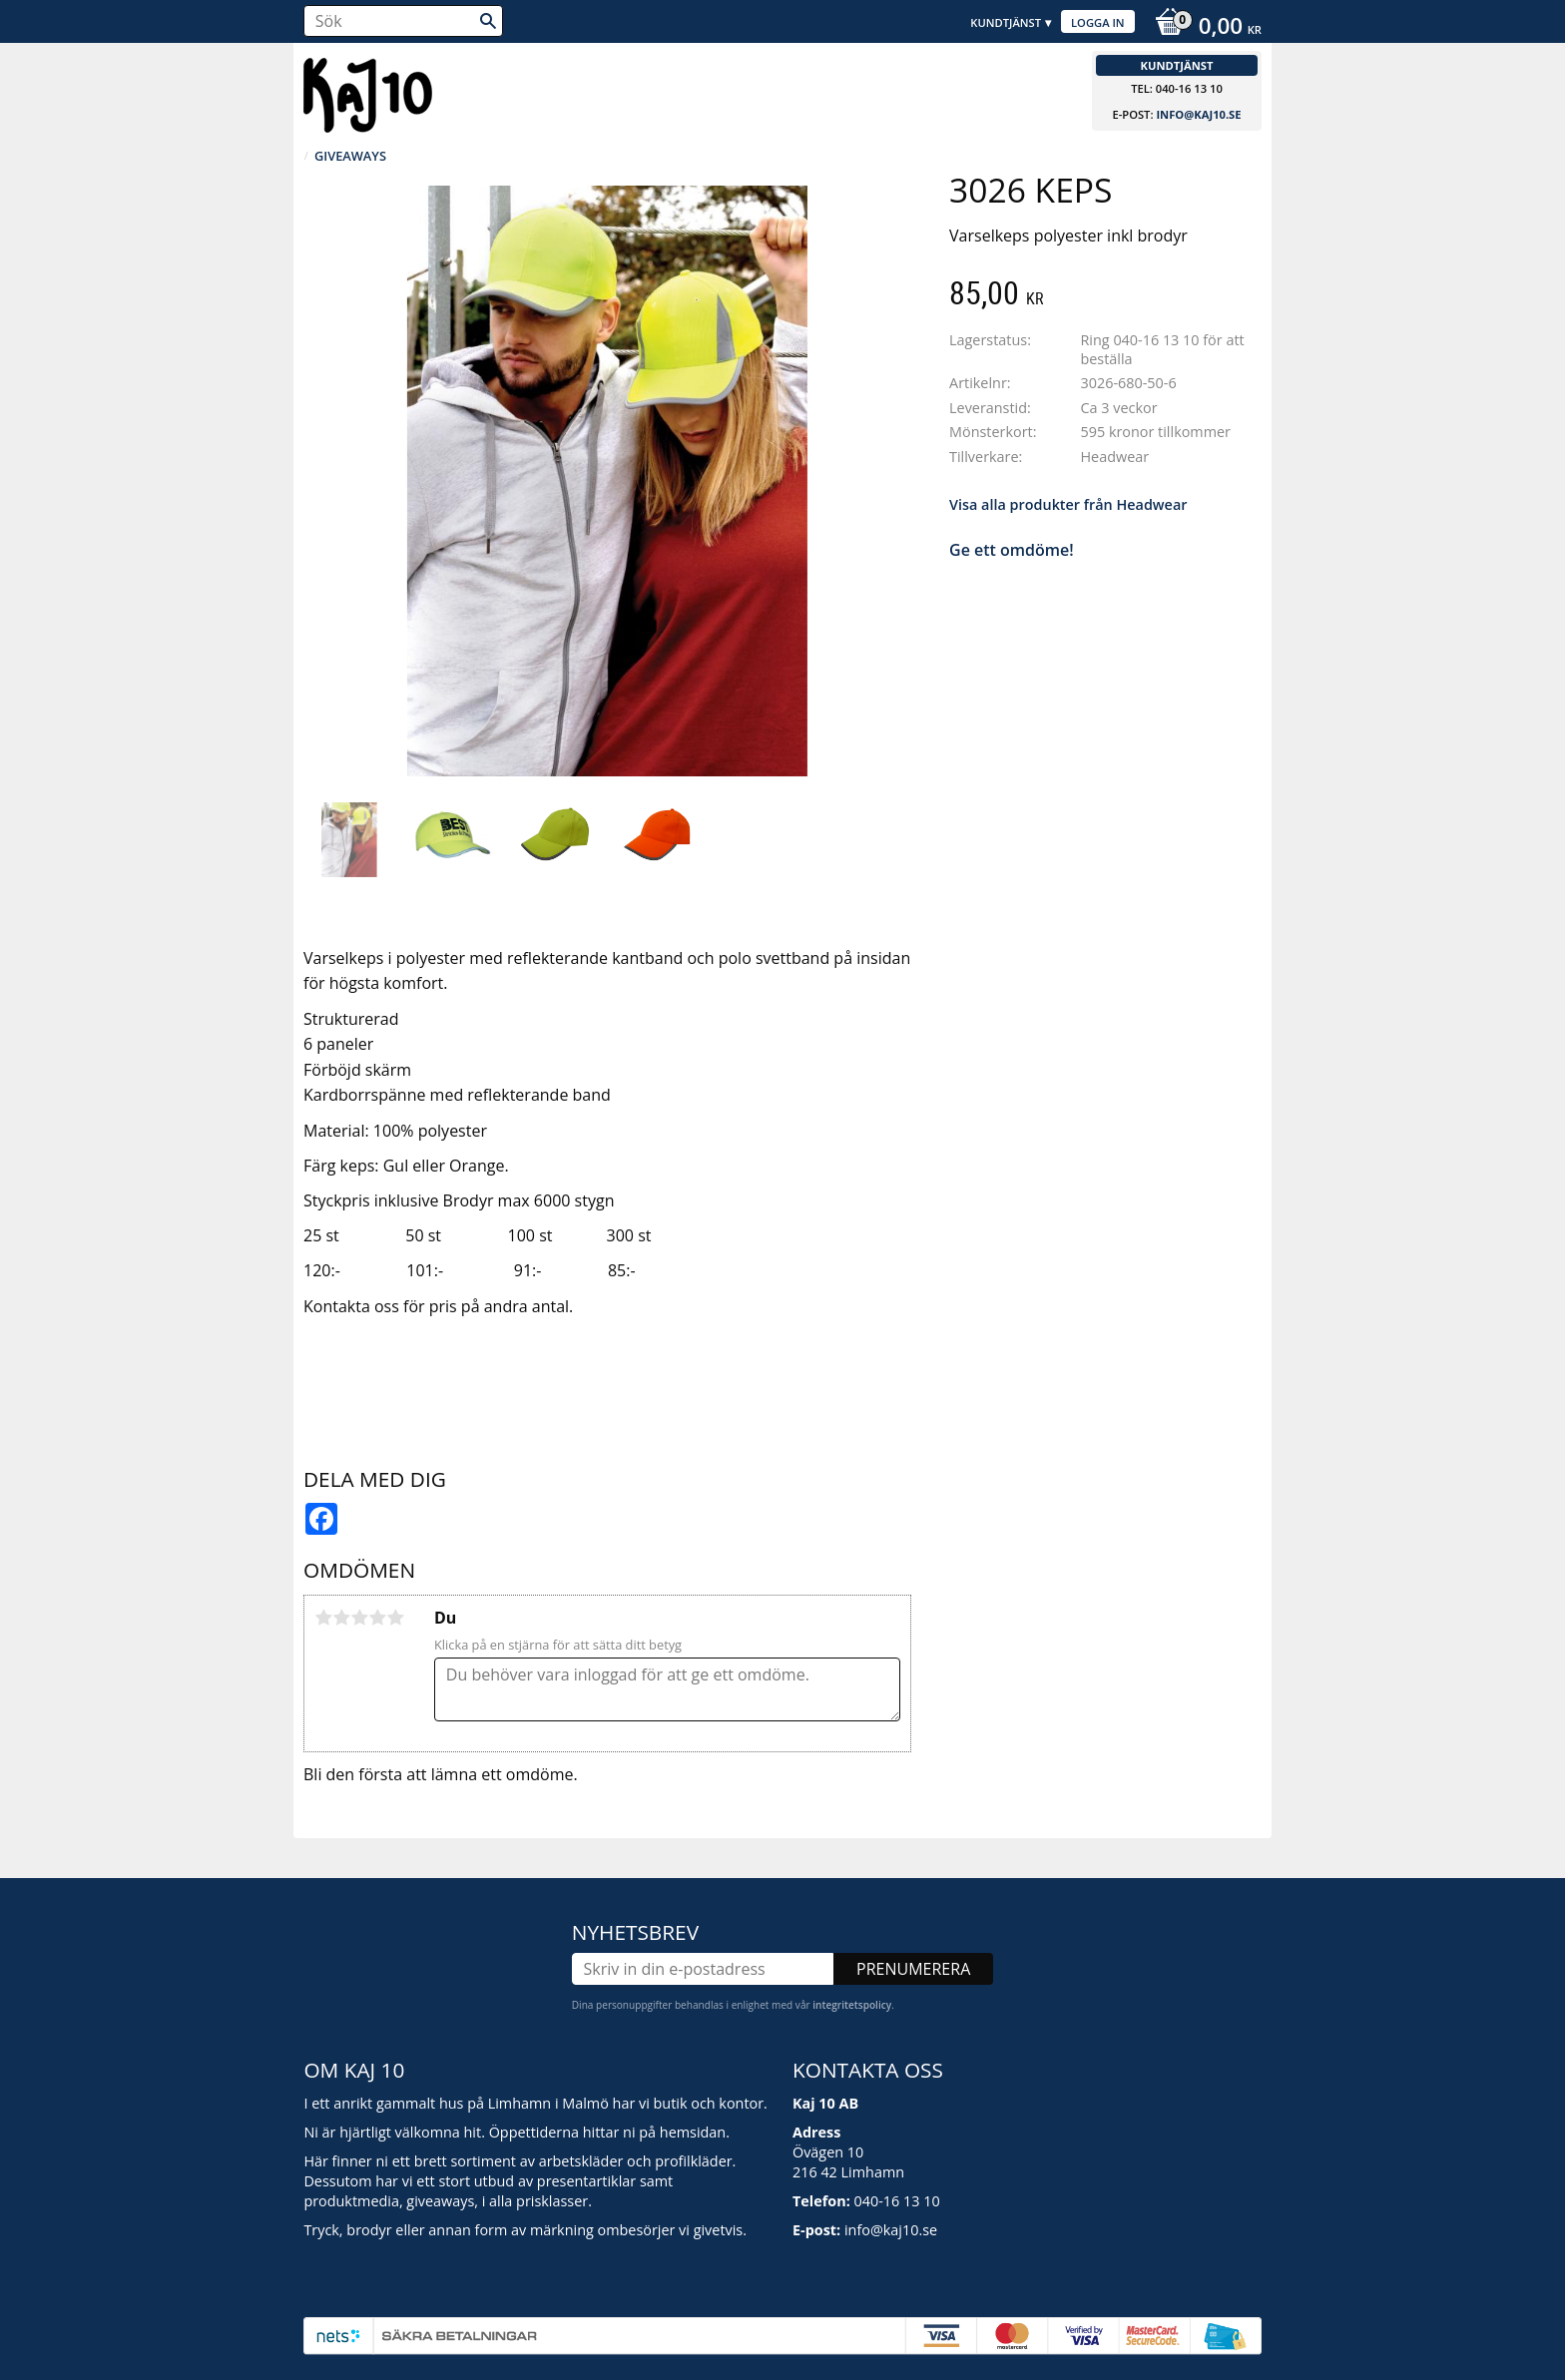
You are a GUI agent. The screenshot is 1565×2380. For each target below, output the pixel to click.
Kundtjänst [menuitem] (1005, 22)
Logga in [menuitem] (1098, 22)
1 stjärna (323, 1618)
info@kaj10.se (1198, 114)
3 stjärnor (359, 1618)
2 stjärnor (341, 1618)
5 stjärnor (395, 1618)
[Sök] (488, 21)
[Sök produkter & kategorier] (403, 21)
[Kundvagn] (1203, 28)
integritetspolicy (851, 2005)
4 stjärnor (377, 1618)
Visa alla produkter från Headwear (1068, 504)
